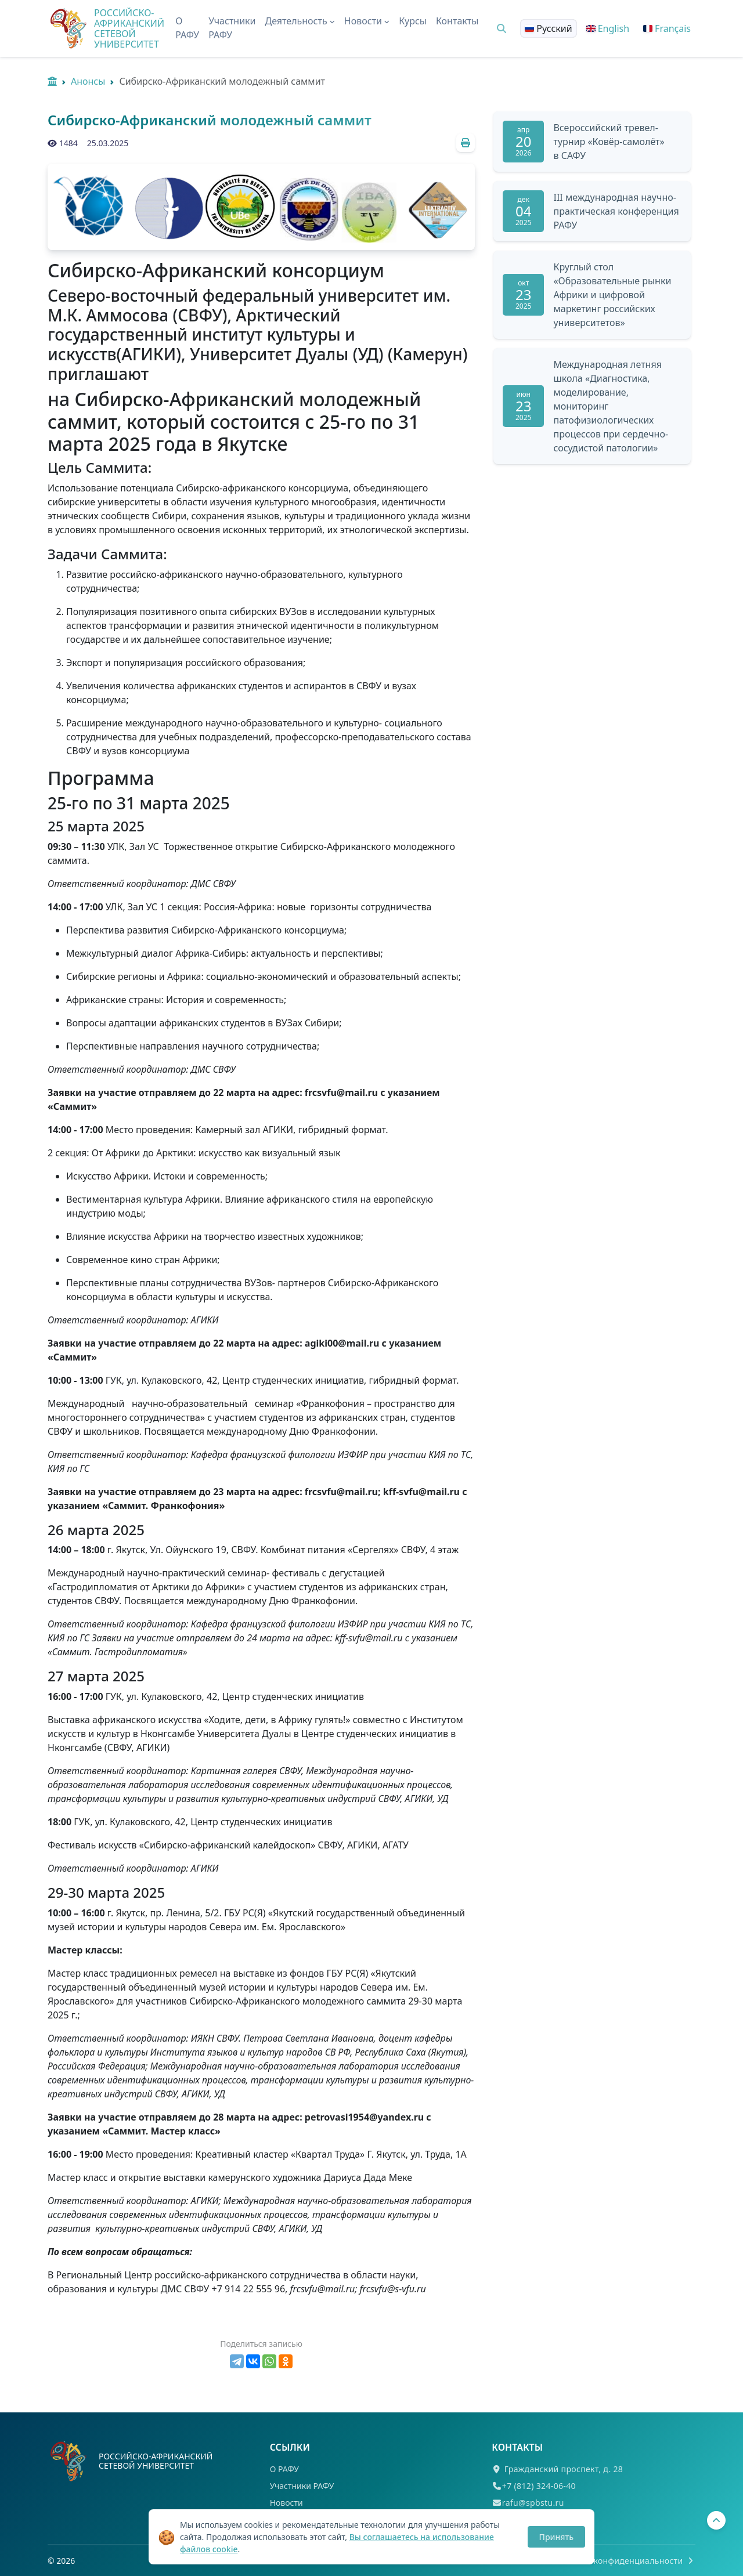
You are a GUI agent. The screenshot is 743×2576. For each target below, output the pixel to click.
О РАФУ (187, 28)
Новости (286, 2502)
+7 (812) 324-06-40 (539, 2485)
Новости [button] (366, 21)
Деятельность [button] (300, 21)
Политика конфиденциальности (623, 2560)
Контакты (457, 21)
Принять (556, 2536)
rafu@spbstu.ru (533, 2502)
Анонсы (88, 81)
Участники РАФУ (231, 28)
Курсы (413, 21)
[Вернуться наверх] (716, 2520)
